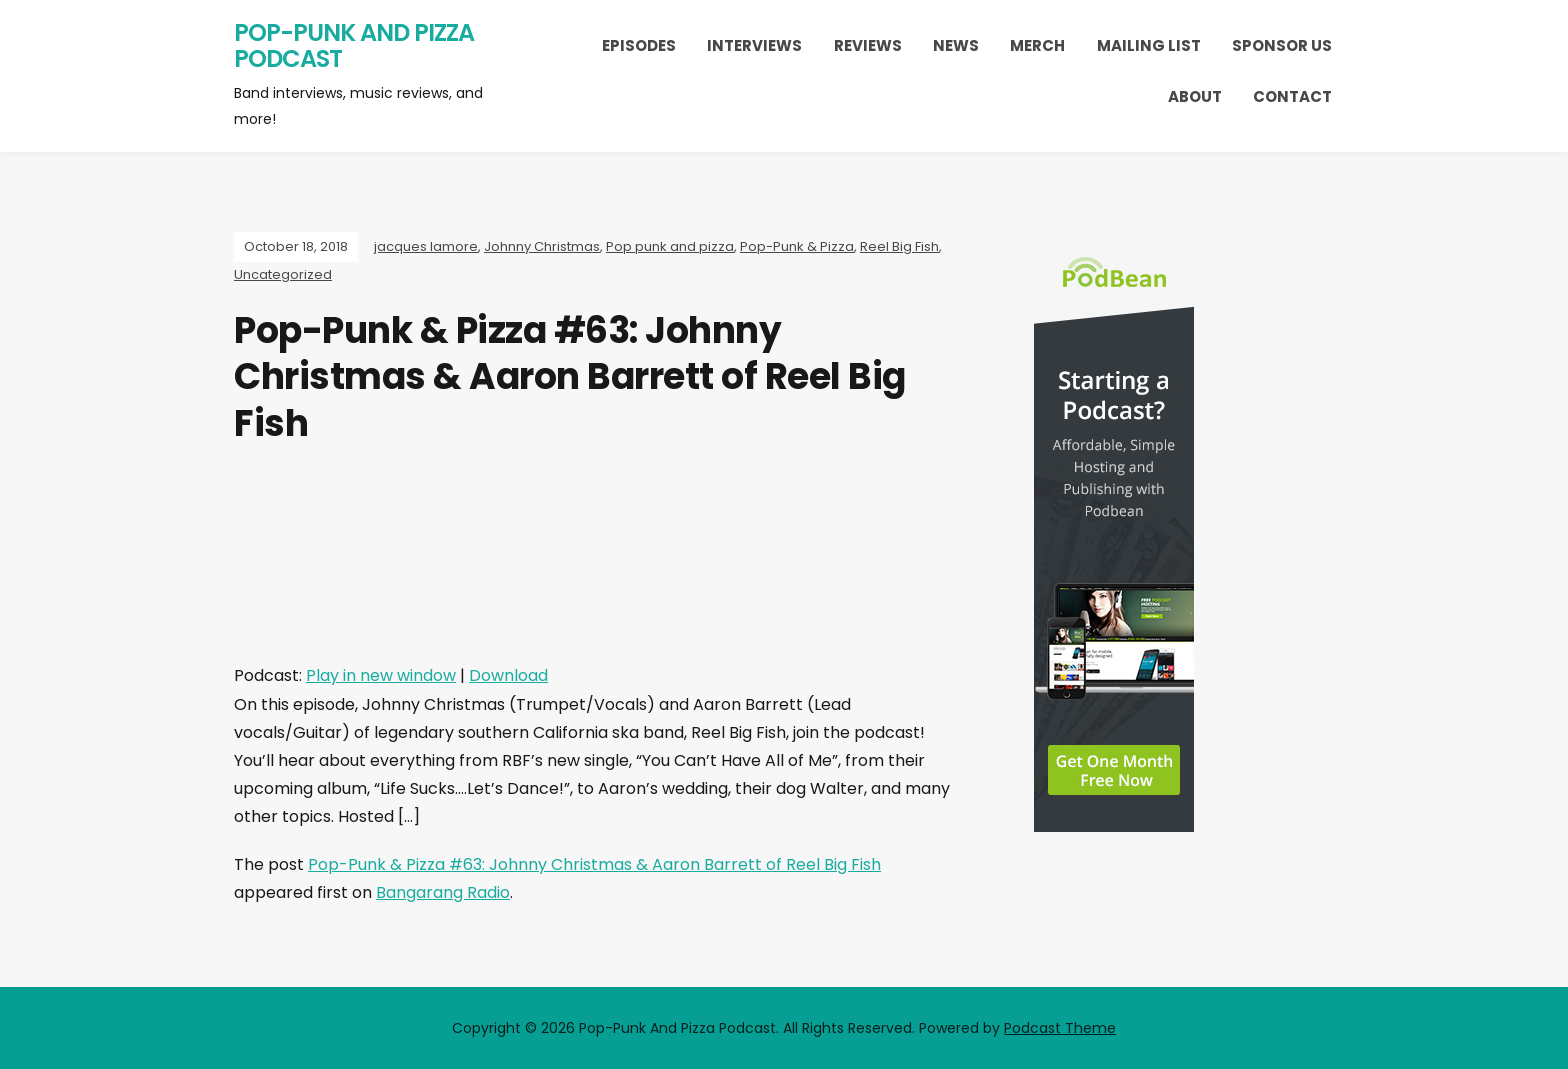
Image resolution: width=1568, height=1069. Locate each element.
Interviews (754, 45)
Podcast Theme (1060, 1028)
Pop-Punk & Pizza (797, 246)
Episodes (639, 45)
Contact (1292, 96)
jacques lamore (426, 246)
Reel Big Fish (899, 246)
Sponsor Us (1282, 45)
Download (508, 675)
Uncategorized (283, 274)
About (1195, 96)
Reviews (868, 45)
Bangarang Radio (443, 892)
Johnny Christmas (542, 246)
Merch (1037, 45)
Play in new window (381, 675)
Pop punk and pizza (670, 246)
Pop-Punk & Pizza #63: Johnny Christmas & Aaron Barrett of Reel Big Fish (594, 864)
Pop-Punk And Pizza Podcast (354, 45)
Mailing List (1149, 45)
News (956, 45)
